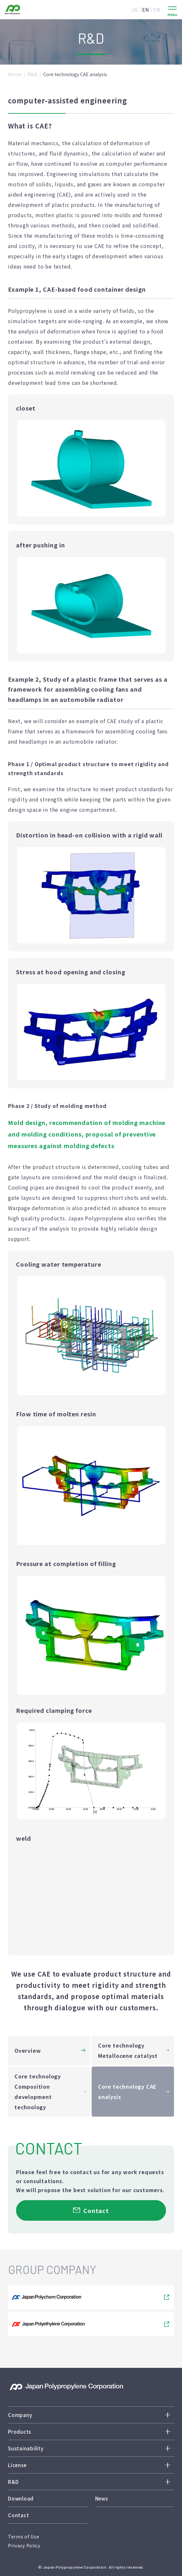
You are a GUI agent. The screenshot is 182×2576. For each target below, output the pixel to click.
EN (145, 9)
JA (134, 9)
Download (21, 2498)
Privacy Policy (24, 2545)
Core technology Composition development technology (37, 2091)
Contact (18, 2515)
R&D (33, 74)
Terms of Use (23, 2536)
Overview (27, 2050)
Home (15, 74)
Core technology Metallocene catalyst (128, 2050)
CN (156, 9)
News (101, 2498)
